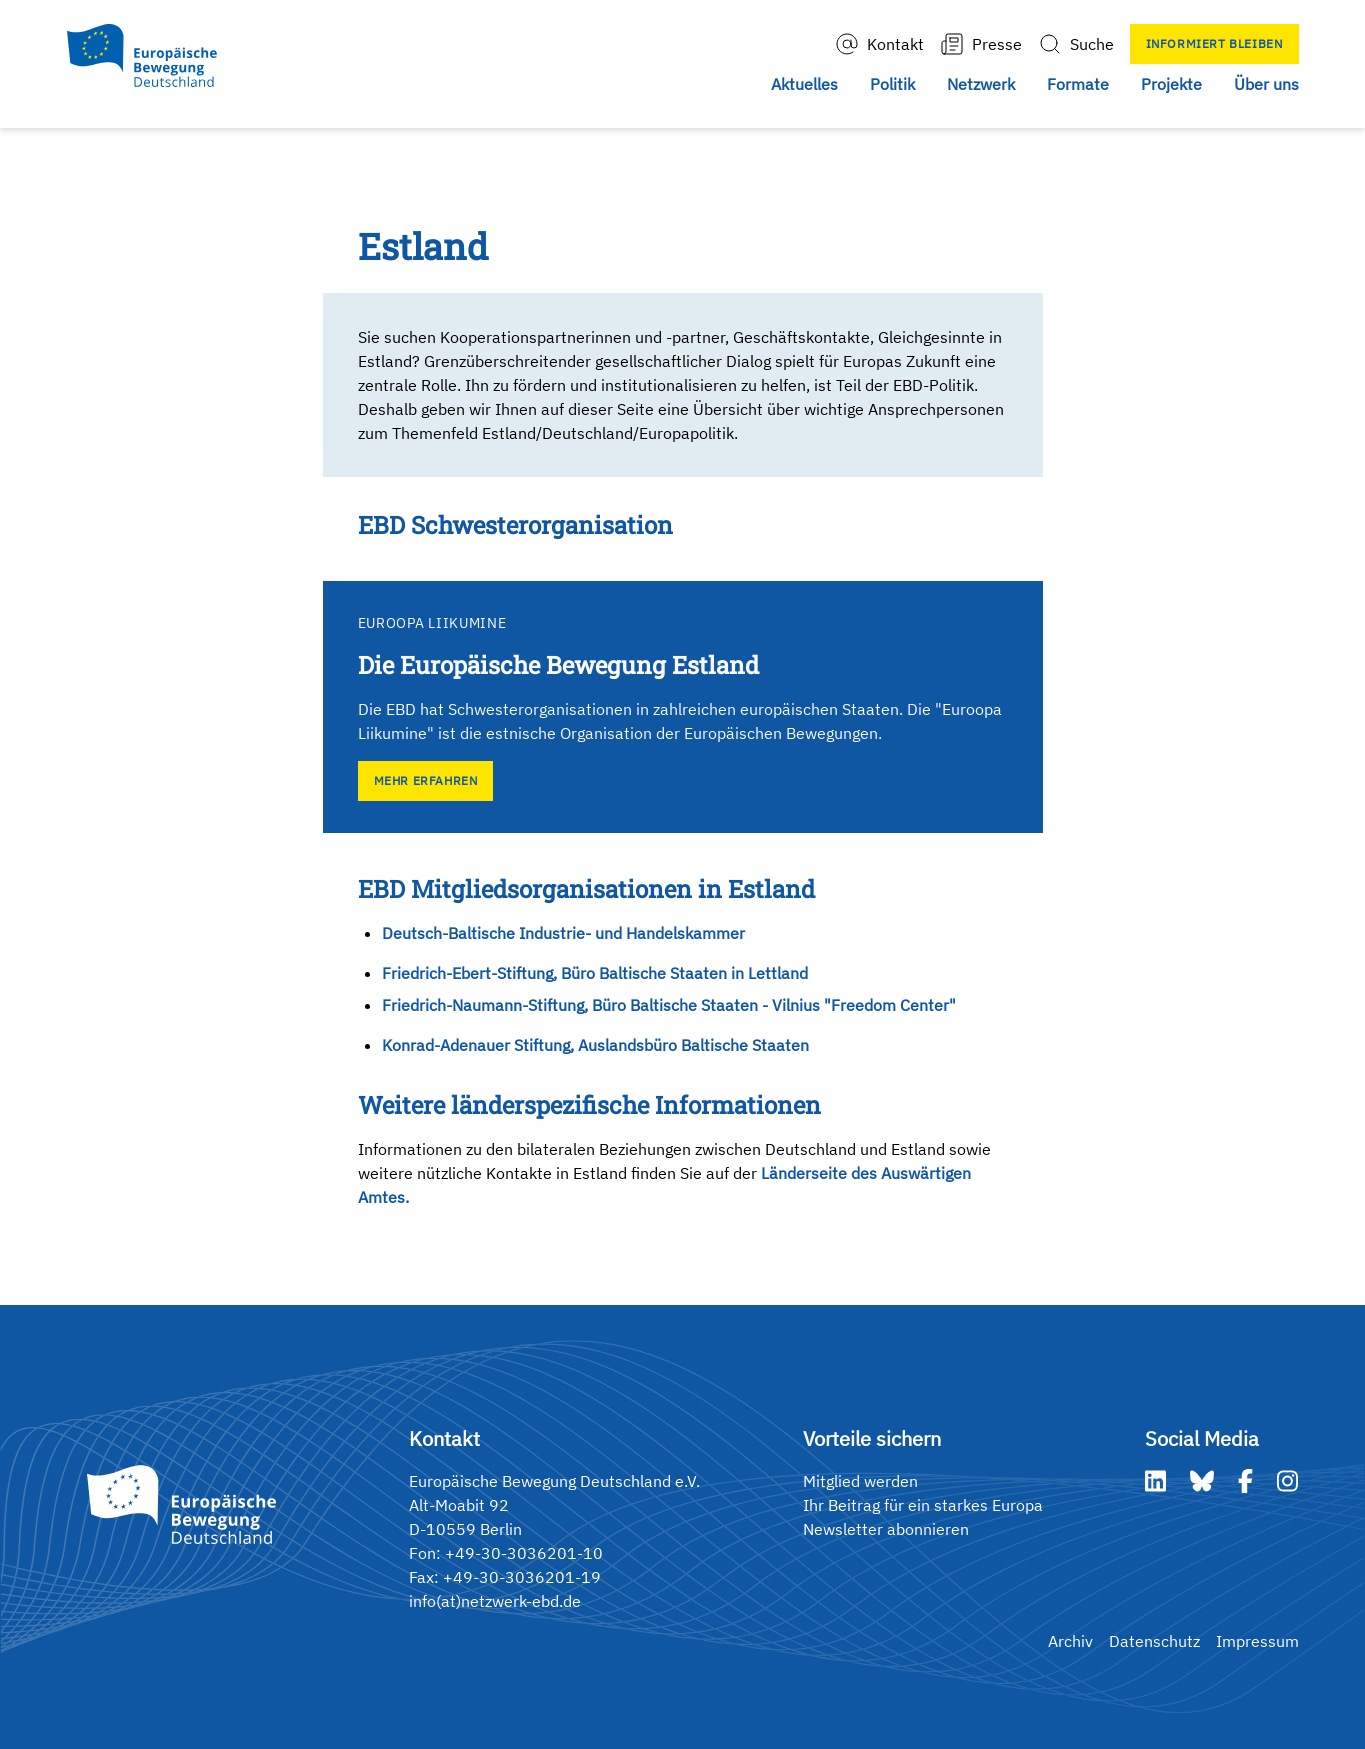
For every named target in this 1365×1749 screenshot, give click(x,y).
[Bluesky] (1202, 1481)
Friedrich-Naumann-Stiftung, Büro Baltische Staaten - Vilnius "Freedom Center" (669, 1005)
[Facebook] (1245, 1481)
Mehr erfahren (426, 780)
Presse (981, 44)
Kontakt (879, 44)
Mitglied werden (860, 1481)
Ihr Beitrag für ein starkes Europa (923, 1505)
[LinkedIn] (1155, 1481)
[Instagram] (1287, 1481)
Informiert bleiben (1214, 43)
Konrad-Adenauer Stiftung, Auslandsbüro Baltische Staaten (595, 1045)
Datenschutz (1154, 1641)
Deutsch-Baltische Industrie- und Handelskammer (563, 933)
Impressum (1257, 1641)
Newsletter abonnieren (886, 1529)
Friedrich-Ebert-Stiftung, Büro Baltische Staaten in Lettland (595, 973)
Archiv (1070, 1641)
